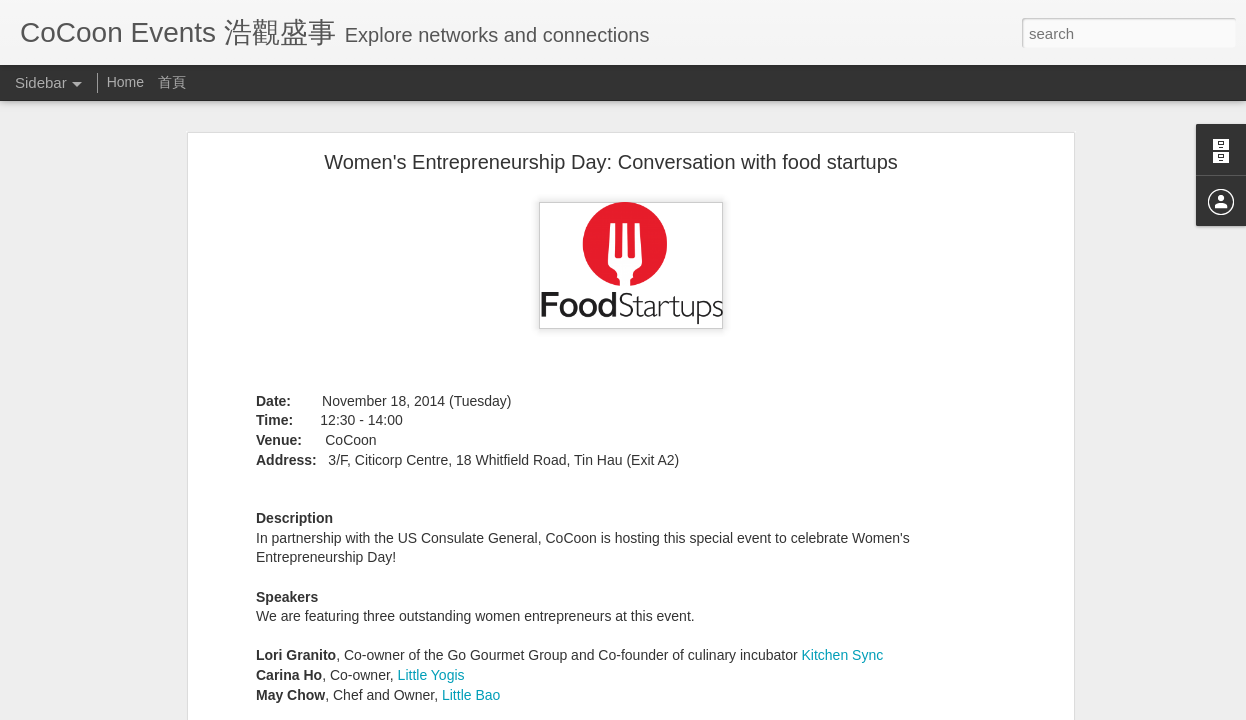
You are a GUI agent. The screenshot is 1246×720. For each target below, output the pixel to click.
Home (127, 82)
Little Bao (471, 695)
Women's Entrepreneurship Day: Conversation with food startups (611, 162)
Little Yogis (431, 675)
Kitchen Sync (842, 655)
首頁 (172, 82)
